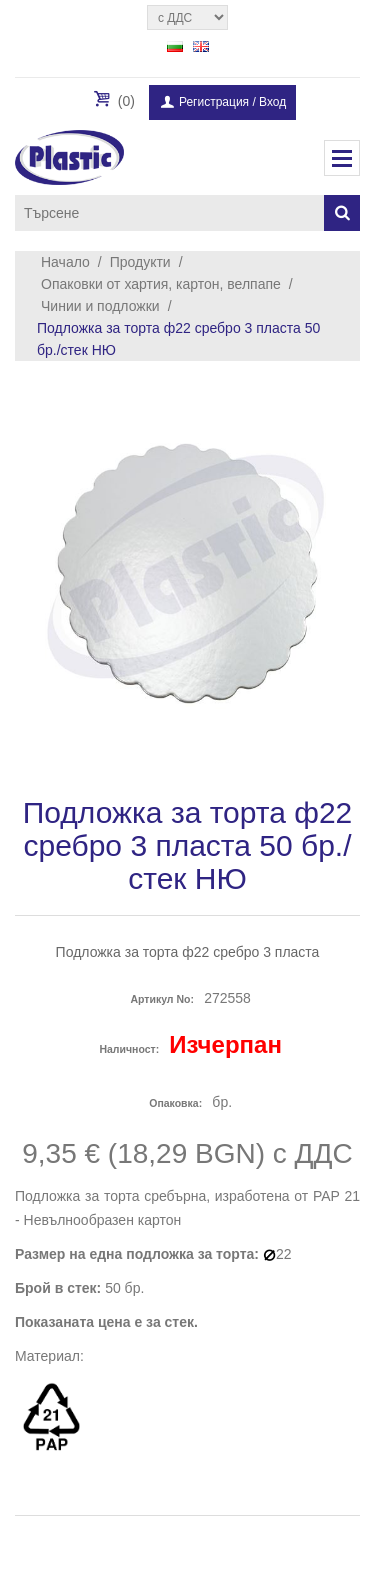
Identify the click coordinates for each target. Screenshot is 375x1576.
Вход (272, 102)
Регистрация (214, 102)
